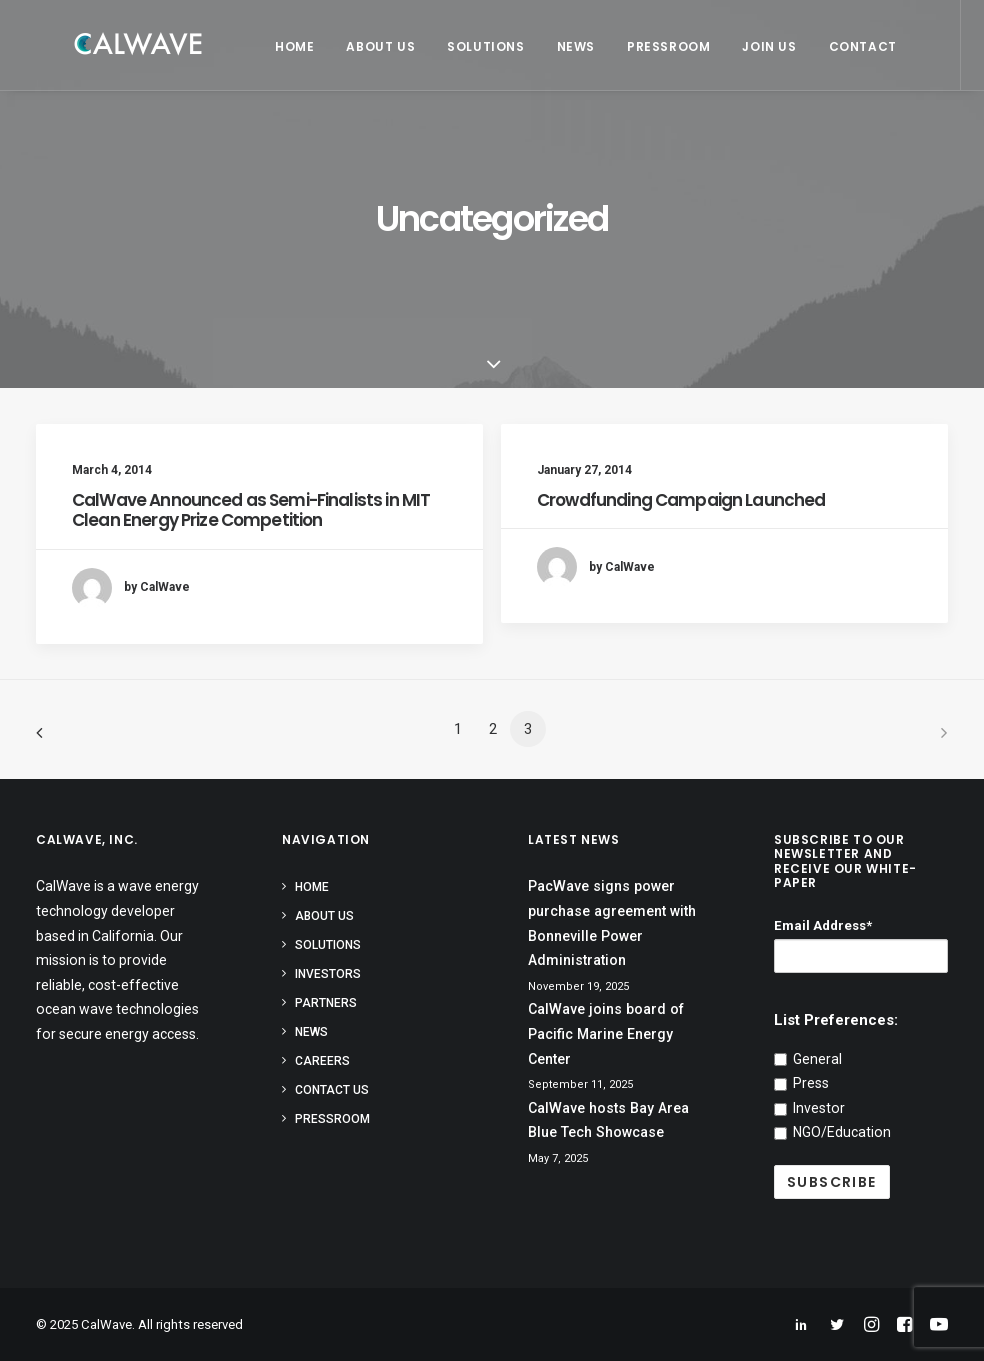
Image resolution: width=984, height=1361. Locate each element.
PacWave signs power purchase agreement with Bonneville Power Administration (612, 923)
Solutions (473, 46)
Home (282, 46)
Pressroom (656, 46)
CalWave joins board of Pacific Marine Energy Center (606, 1033)
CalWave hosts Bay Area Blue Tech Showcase (608, 1120)
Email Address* (823, 925)
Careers (322, 1061)
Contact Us (332, 1090)
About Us (368, 46)
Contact (851, 46)
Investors (328, 974)
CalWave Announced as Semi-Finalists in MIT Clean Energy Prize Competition (251, 510)
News (564, 46)
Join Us (757, 46)
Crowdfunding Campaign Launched (681, 500)
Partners (326, 1003)
